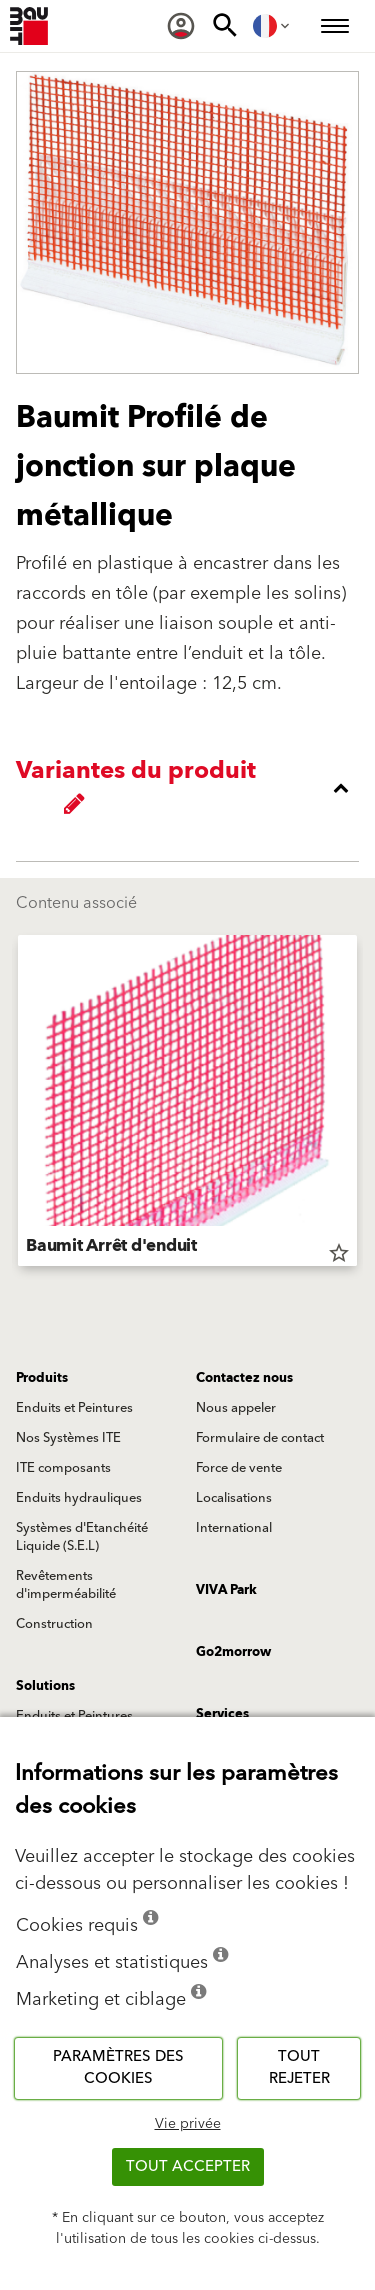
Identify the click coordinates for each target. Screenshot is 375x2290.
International (234, 1528)
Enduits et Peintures (74, 1408)
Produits (42, 1378)
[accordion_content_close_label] (192, 788)
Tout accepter (188, 2166)
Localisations (234, 1498)
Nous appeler (236, 1408)
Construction (54, 1624)
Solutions (45, 1686)
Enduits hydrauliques (79, 1498)
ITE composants (63, 1468)
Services (222, 1714)
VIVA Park (226, 1590)
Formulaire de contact (260, 1438)
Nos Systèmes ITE (68, 1438)
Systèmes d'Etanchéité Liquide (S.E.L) (82, 1537)
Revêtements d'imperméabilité (66, 1585)
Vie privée (188, 2124)
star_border (339, 1253)
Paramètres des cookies (118, 2068)
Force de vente (239, 1468)
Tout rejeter (299, 2068)
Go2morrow (233, 1652)
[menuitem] (181, 26)
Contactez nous (244, 1378)
